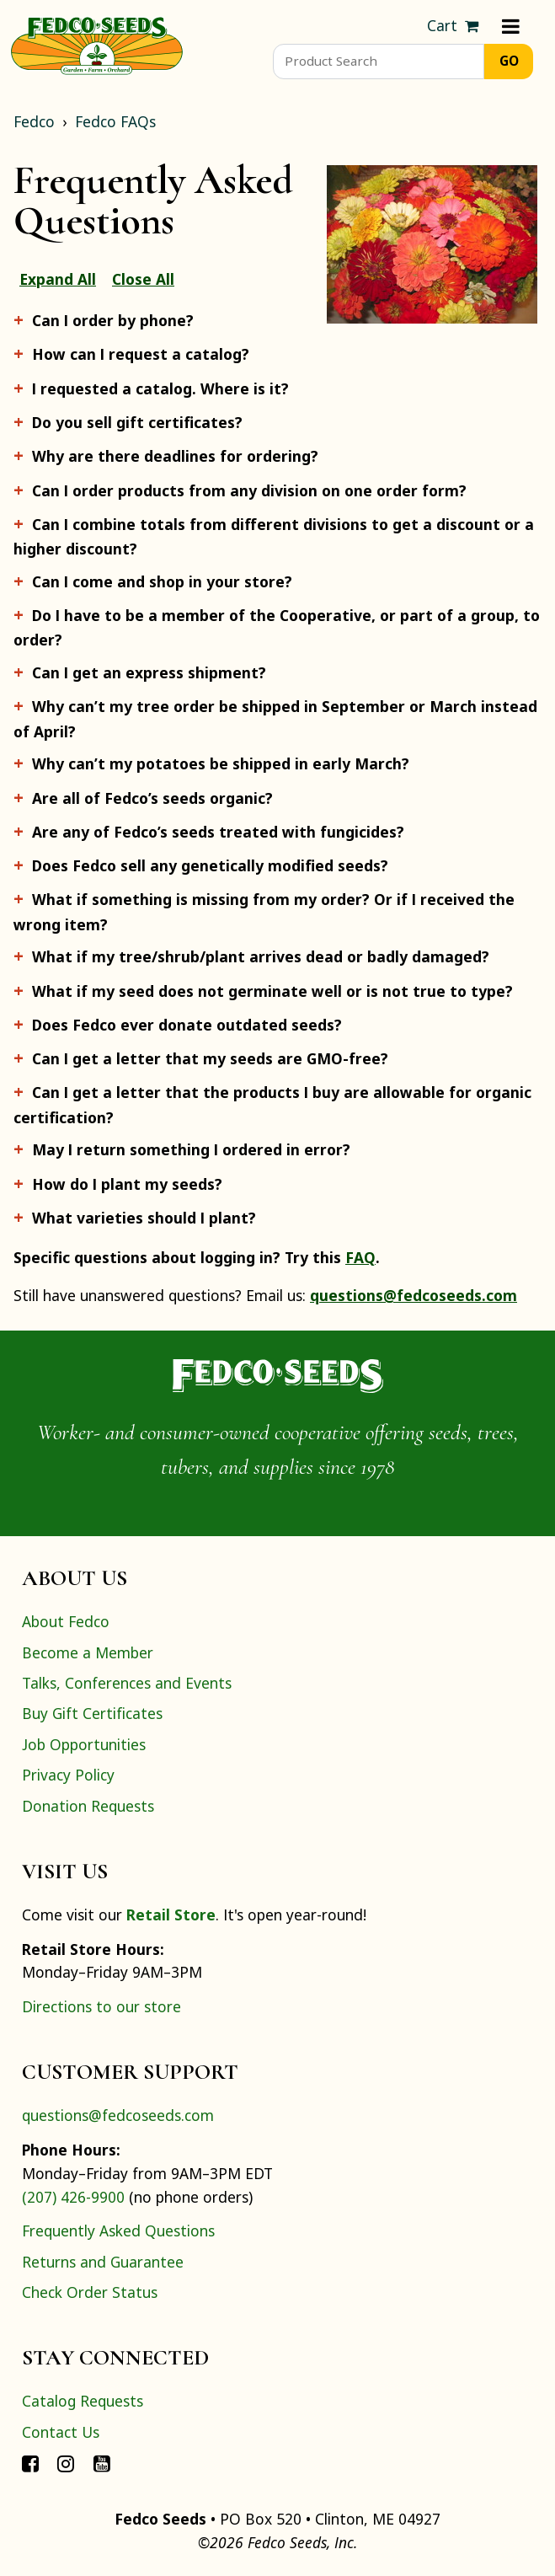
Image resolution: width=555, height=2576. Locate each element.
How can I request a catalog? (140, 354)
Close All (143, 279)
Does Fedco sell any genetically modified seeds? (210, 865)
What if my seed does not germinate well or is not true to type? (272, 991)
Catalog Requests (82, 2401)
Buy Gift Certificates (92, 1713)
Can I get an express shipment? (149, 672)
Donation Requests (88, 1806)
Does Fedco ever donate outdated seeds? (187, 1025)
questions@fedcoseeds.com (413, 1295)
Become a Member (87, 1652)
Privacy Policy (68, 1775)
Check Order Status (89, 2292)
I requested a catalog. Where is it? (160, 388)
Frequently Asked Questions (118, 2230)
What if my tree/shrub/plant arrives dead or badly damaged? (260, 956)
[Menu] (510, 26)
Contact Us (60, 2432)
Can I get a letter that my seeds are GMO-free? (210, 1058)
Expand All (57, 279)
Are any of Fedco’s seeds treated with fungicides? (218, 832)
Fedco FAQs (115, 121)
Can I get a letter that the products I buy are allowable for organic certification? (272, 1104)
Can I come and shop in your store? (162, 581)
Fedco (34, 121)
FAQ (360, 1257)
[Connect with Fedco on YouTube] (101, 2462)
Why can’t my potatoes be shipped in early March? (220, 763)
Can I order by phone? (113, 320)
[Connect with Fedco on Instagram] (65, 2462)
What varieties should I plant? (144, 1218)
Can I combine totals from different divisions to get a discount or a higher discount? (273, 536)
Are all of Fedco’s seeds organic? (152, 798)
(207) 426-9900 (73, 2197)
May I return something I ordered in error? (191, 1149)
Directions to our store (101, 2006)
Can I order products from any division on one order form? (249, 490)
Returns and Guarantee (103, 2262)
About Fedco (65, 1621)
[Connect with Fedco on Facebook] (30, 2462)
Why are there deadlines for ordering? (175, 456)
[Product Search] (378, 61)
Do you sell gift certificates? (137, 422)
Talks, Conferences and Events (127, 1683)
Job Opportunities (84, 1744)
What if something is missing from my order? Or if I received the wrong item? (264, 911)
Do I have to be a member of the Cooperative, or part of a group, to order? (276, 627)
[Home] (97, 43)
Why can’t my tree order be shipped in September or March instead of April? (275, 718)
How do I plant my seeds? (127, 1184)
